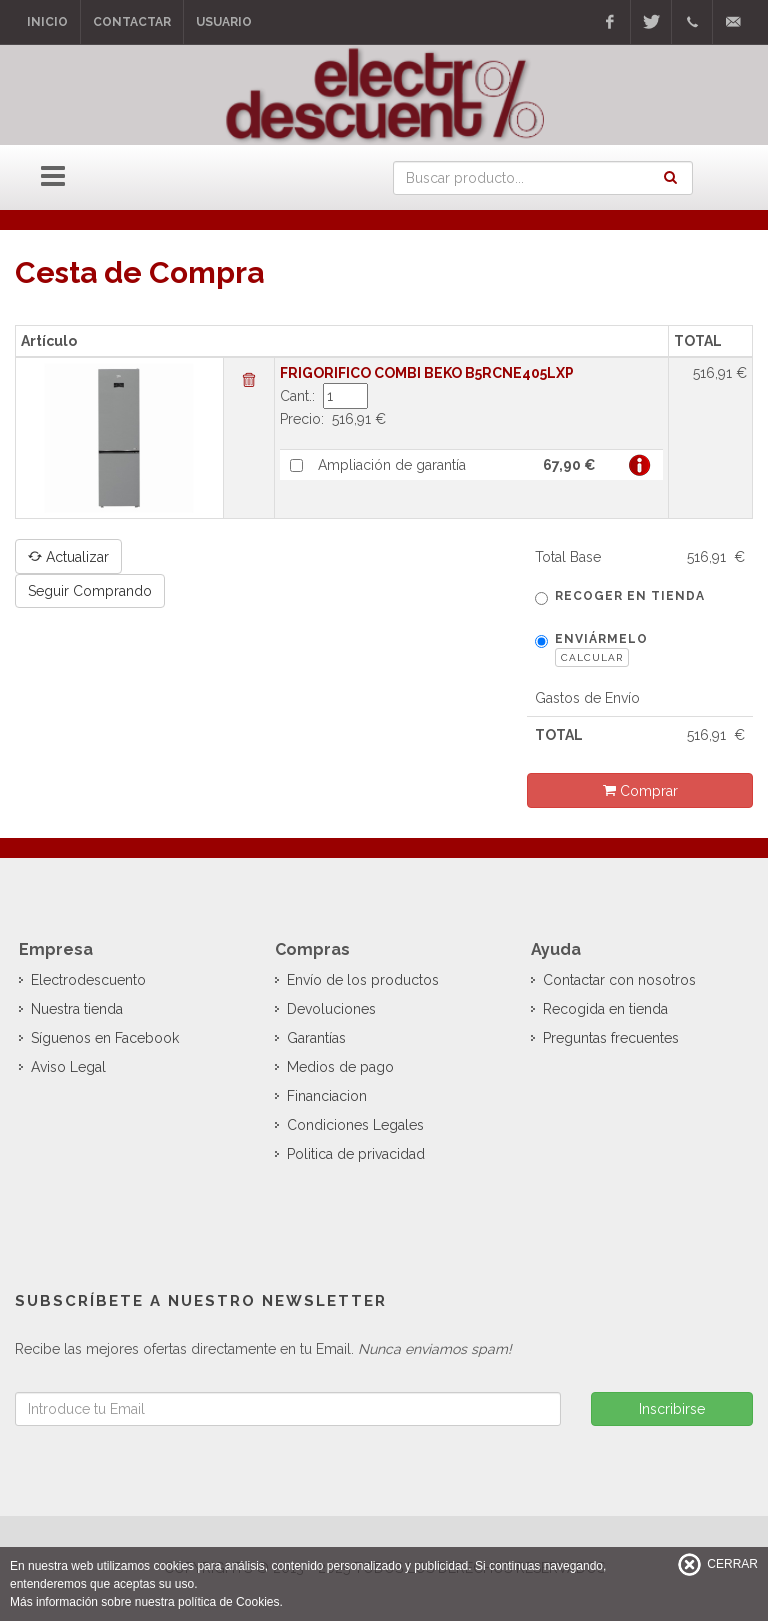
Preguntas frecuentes (611, 1038)
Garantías (316, 1038)
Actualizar (68, 556)
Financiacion (327, 1096)
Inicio (47, 22)
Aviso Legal (68, 1067)
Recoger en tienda (620, 597)
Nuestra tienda (77, 1009)
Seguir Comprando (90, 591)
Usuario (224, 22)
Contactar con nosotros (619, 980)
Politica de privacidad (356, 1154)
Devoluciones (331, 1009)
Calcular (592, 657)
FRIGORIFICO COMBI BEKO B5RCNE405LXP (427, 373)
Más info (639, 465)
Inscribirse (672, 1409)
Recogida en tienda (605, 1009)
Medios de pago (340, 1067)
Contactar (132, 22)
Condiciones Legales (355, 1125)
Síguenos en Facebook (105, 1038)
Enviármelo (591, 649)
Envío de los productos (363, 980)
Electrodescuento (88, 980)
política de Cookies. (230, 1602)
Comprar (640, 790)
